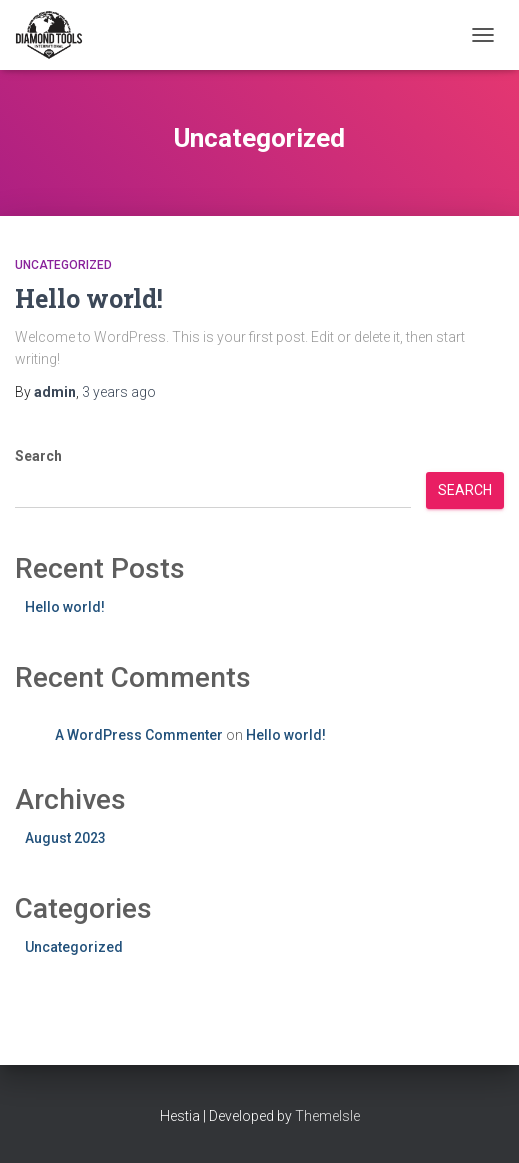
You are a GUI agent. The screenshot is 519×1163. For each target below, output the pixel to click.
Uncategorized (63, 265)
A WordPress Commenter (139, 735)
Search (38, 456)
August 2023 (65, 838)
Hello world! (89, 298)
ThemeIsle (327, 1116)
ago (119, 392)
